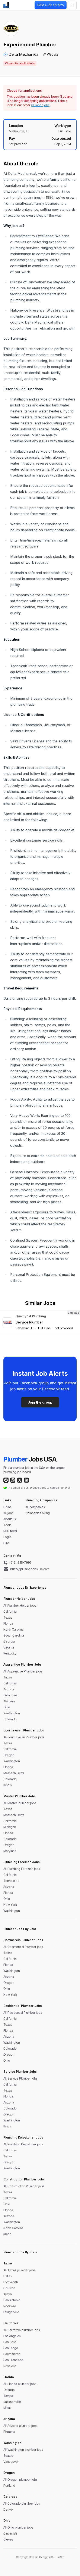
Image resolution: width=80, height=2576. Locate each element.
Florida (8, 1623)
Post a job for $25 (50, 5)
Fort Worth (10, 2282)
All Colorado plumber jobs (21, 2503)
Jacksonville (12, 2402)
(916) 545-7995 (17, 1562)
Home (7, 1507)
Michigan (9, 1827)
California (10, 1611)
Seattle (8, 2455)
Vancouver (11, 2461)
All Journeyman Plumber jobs (23, 1737)
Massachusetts (13, 1773)
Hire (6, 1543)
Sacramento (11, 2354)
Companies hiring (37, 1513)
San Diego (10, 2348)
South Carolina (13, 1635)
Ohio (6, 1707)
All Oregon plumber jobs (20, 2479)
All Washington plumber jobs (23, 2449)
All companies (35, 1507)
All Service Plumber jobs (20, 2078)
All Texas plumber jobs (19, 2270)
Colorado (10, 1719)
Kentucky (9, 1653)
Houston (9, 2288)
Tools (7, 1525)
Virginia (8, 1647)
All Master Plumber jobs (19, 1803)
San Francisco (13, 2360)
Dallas (7, 2276)
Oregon (8, 1755)
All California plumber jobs (21, 2330)
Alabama (9, 1701)
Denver (8, 2509)
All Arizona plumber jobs (20, 2425)
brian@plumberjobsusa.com (26, 1569)
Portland (9, 2485)
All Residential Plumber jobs (22, 2012)
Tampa (8, 2396)
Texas (7, 1617)
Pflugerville (11, 2312)
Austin (7, 2294)
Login (7, 1537)
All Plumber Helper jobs (19, 1605)
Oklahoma (10, 1695)
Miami (7, 2408)
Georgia (9, 1641)
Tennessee (11, 1881)
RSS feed (10, 1531)
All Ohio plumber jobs (18, 2527)
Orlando (9, 2390)
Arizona (8, 1689)
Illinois (7, 1785)
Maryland (9, 1851)
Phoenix (9, 2431)
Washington (11, 1713)
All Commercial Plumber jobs (23, 1947)
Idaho (7, 2234)
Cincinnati (10, 2533)
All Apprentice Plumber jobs (22, 1671)
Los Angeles (12, 2336)
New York (10, 1904)
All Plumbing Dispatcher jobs (23, 2144)
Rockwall (9, 2306)
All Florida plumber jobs (19, 2384)
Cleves (8, 2539)
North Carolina (13, 1629)
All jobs (8, 1513)
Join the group (40, 1402)
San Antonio (11, 2300)
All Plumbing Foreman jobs (21, 1869)
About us (9, 1519)
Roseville (9, 2366)
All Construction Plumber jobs (23, 2186)
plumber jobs (40, 105)
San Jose (10, 2342)
